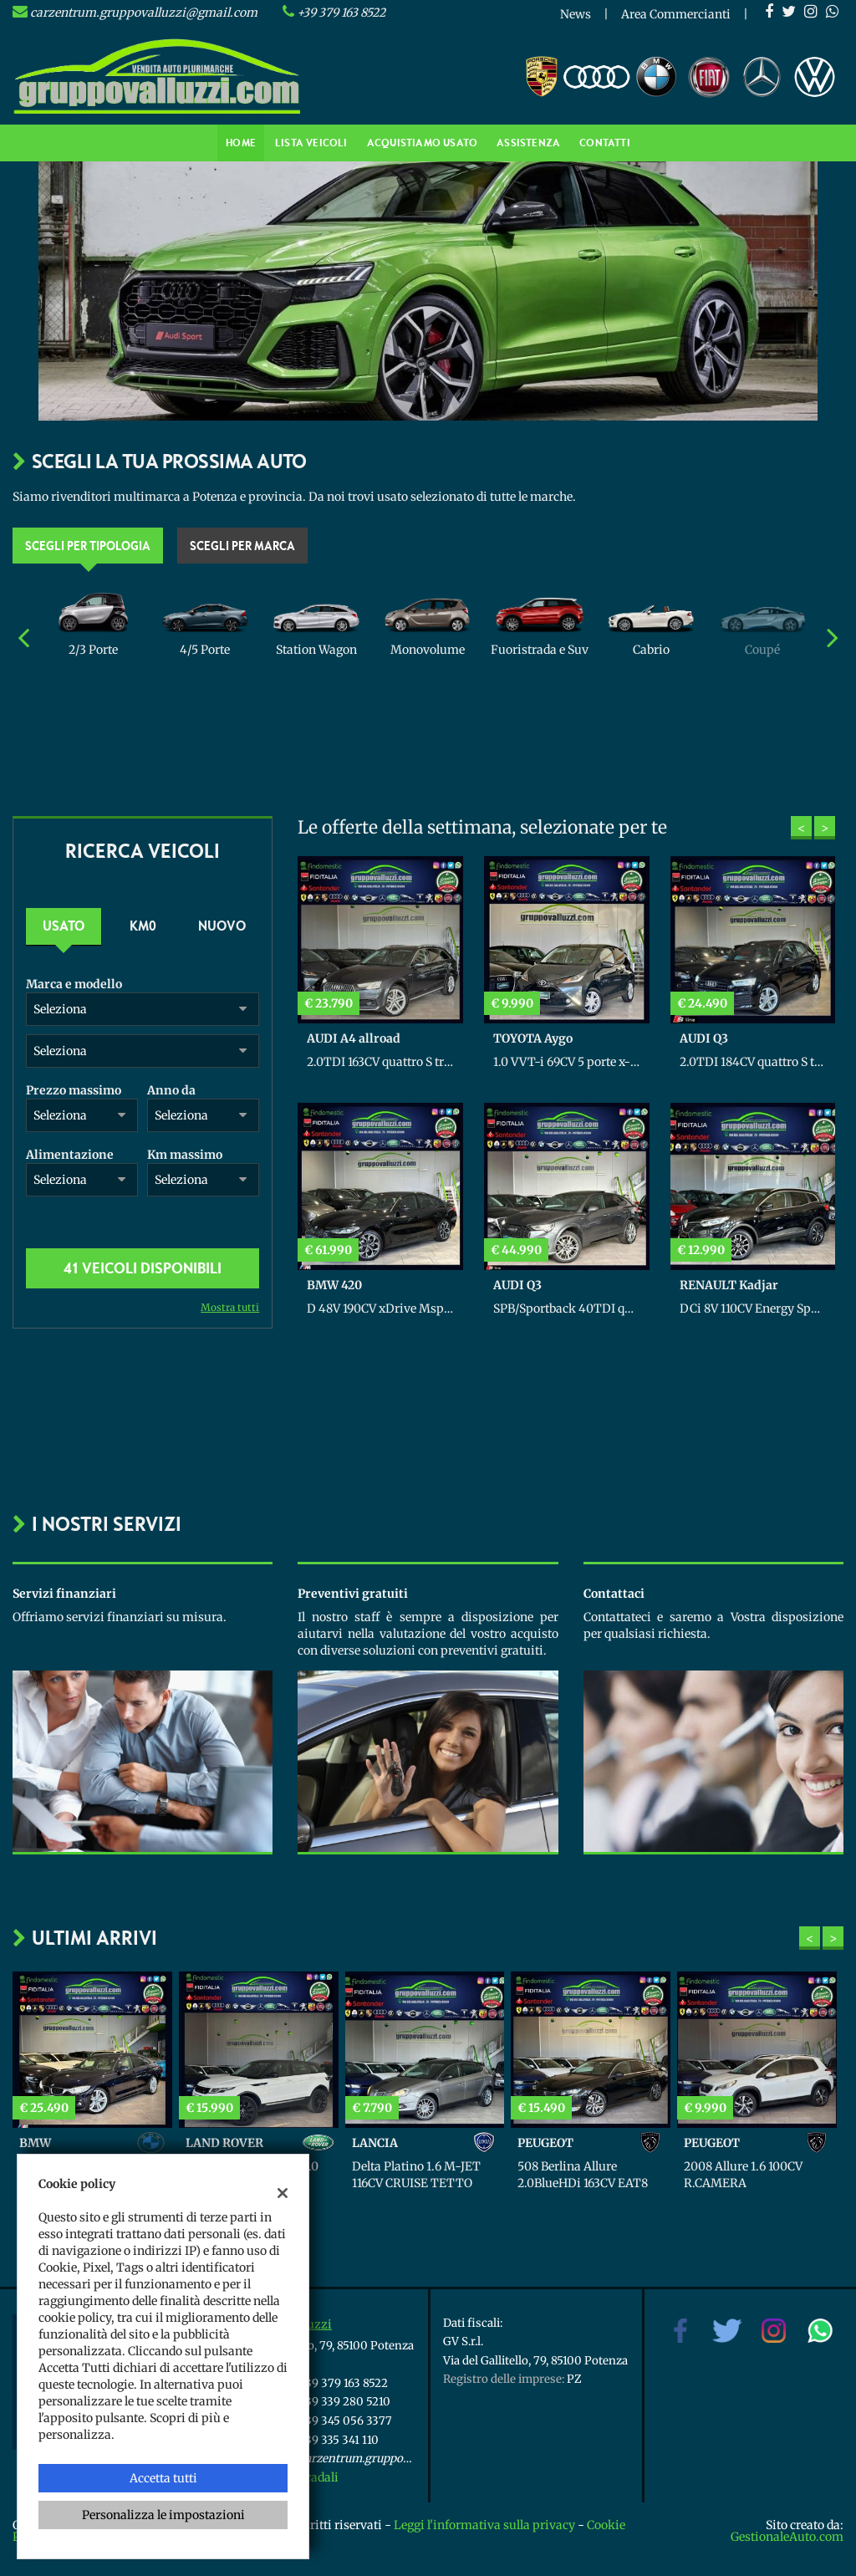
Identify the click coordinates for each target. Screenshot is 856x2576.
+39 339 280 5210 (344, 2402)
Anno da (171, 1090)
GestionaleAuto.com (787, 2536)
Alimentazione (70, 1154)
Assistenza (528, 142)
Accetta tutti (163, 2478)
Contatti (604, 142)
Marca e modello (74, 984)
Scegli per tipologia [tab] (87, 545)
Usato (63, 925)
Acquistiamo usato (422, 142)
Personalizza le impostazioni (163, 2514)
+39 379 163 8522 (341, 12)
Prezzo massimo (73, 1090)
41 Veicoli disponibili (143, 1268)
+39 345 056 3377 (345, 2421)
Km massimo (184, 1154)
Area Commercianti (676, 14)
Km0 (143, 925)
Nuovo (222, 925)
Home (241, 142)
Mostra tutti (230, 1307)
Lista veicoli (311, 142)
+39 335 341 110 (339, 2440)
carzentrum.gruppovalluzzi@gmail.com (143, 12)
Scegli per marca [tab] (242, 545)
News (575, 14)
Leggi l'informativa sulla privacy (484, 2525)
